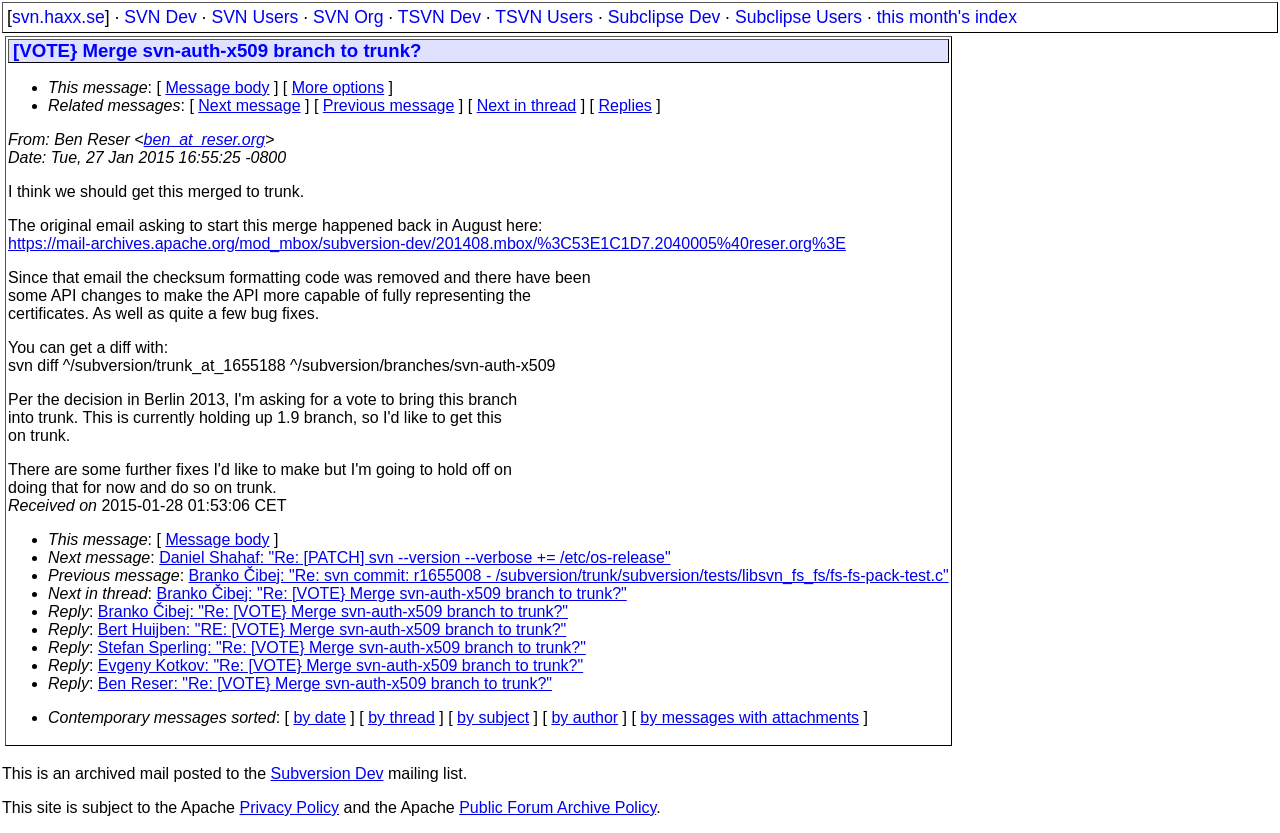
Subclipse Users (798, 17)
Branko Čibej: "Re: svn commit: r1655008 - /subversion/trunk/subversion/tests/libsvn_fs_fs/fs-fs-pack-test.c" (569, 575)
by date (319, 717)
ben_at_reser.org (204, 139)
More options (338, 87)
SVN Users (254, 17)
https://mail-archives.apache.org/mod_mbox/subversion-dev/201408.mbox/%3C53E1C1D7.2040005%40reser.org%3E (427, 243)
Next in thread (527, 105)
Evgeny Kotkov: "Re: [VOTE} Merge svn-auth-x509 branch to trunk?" (340, 665)
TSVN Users (544, 17)
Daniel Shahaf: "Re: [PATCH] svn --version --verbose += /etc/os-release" (414, 557)
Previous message (389, 105)
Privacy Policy (289, 807)
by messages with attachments (749, 717)
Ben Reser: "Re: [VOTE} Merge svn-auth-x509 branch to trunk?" (325, 683)
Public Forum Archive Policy (557, 807)
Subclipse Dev (664, 17)
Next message (249, 105)
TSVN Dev (439, 17)
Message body (217, 87)
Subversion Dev (327, 773)
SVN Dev (160, 17)
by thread (401, 717)
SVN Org (348, 17)
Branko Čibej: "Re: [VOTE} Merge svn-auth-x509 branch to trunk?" (392, 593)
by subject (493, 717)
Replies (625, 105)
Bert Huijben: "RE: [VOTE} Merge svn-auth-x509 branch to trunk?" (332, 629)
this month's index (947, 17)
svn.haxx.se (58, 17)
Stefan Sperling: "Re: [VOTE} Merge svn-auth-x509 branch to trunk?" (342, 647)
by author (584, 717)
